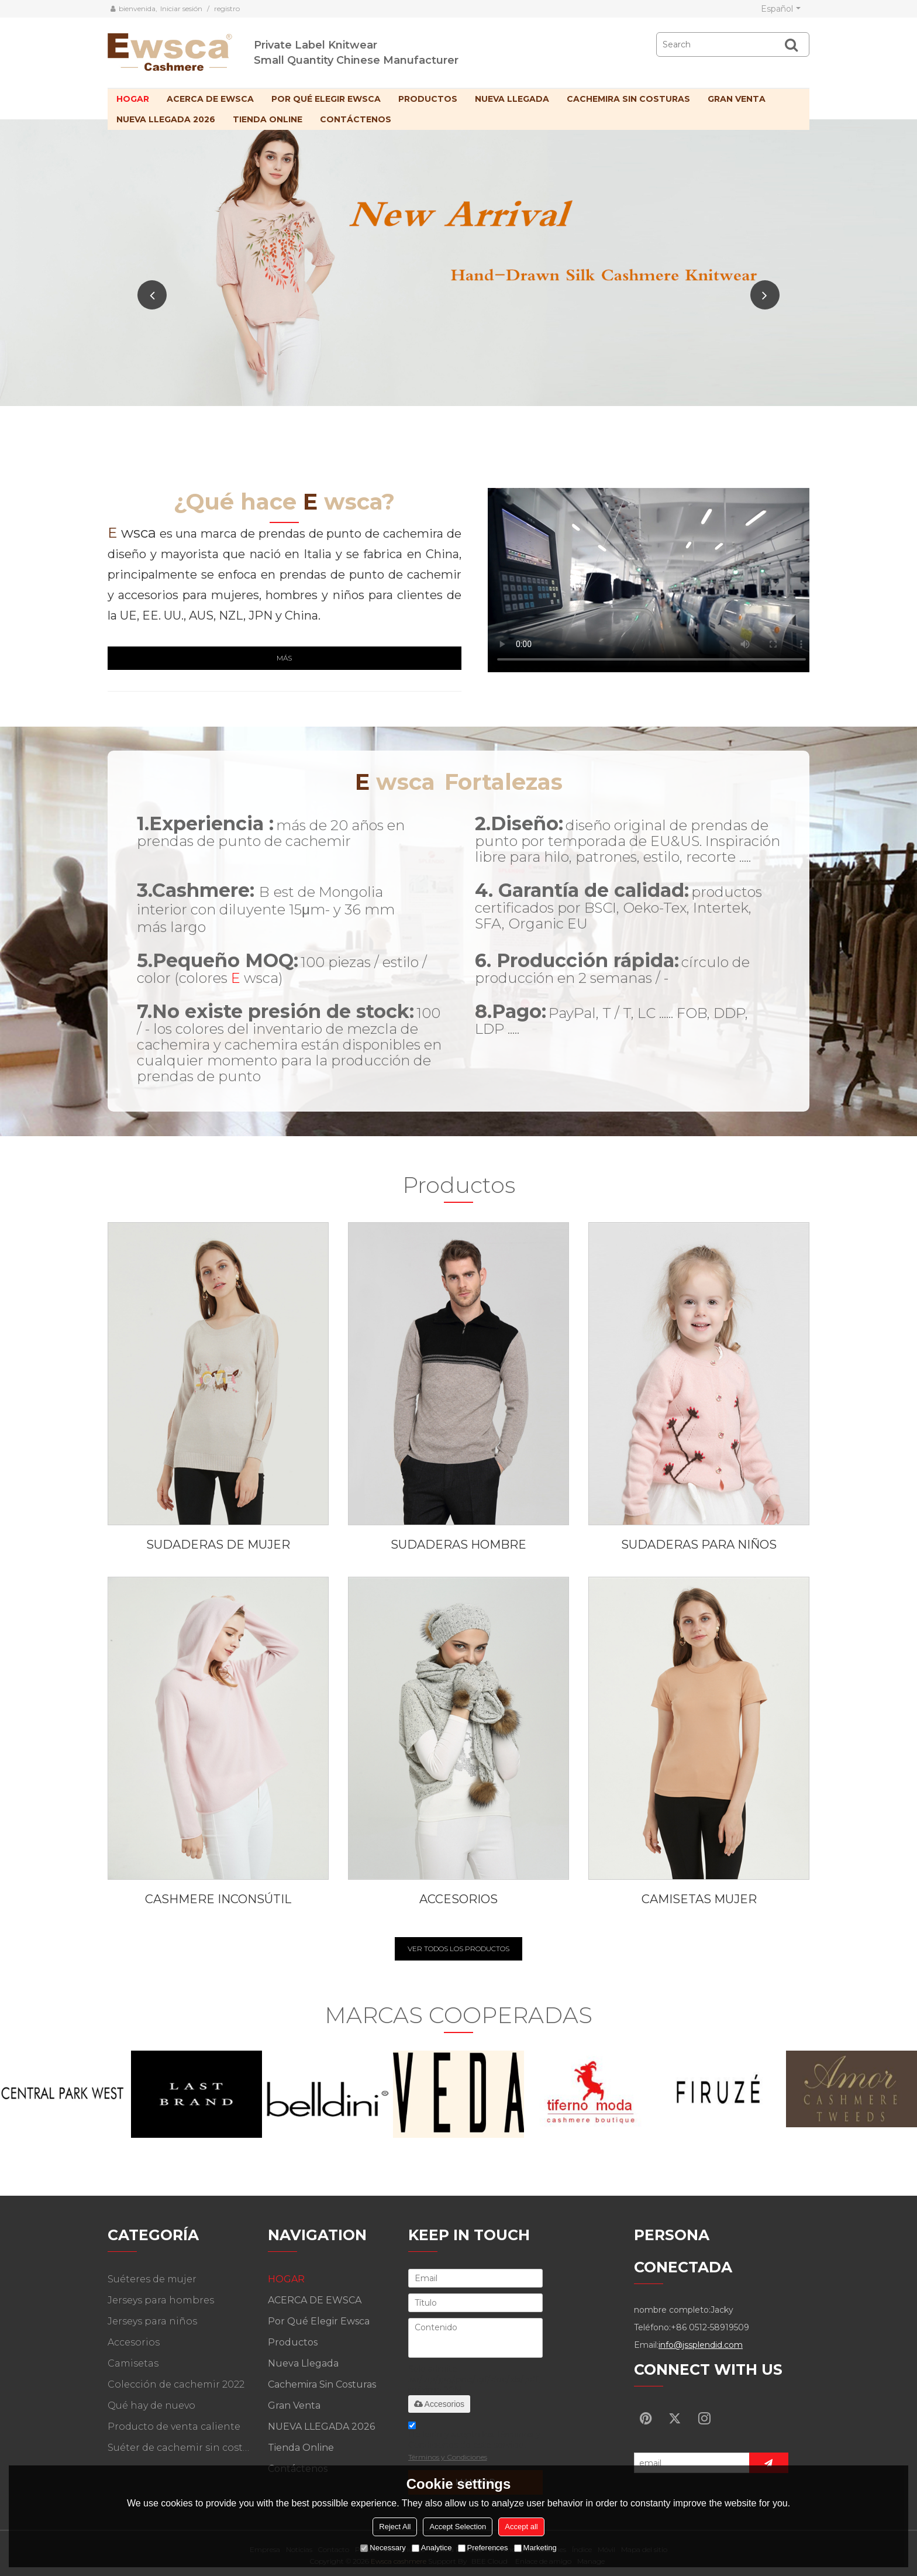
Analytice (432, 2547)
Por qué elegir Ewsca (326, 99)
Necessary (382, 2547)
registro (227, 8)
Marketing (535, 2547)
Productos (427, 99)
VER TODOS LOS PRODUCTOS (458, 1948)
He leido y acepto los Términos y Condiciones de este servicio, (474, 2443)
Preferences (483, 2547)
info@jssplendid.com (701, 2345)
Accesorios (439, 2404)
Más (284, 658)
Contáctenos (355, 119)
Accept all (521, 2526)
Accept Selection (457, 2526)
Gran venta (737, 99)
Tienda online (267, 119)
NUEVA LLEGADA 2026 (165, 119)
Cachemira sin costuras (628, 99)
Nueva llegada (512, 99)
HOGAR (132, 99)
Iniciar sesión (181, 8)
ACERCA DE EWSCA (210, 99)
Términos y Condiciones (447, 2457)
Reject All (395, 2526)
